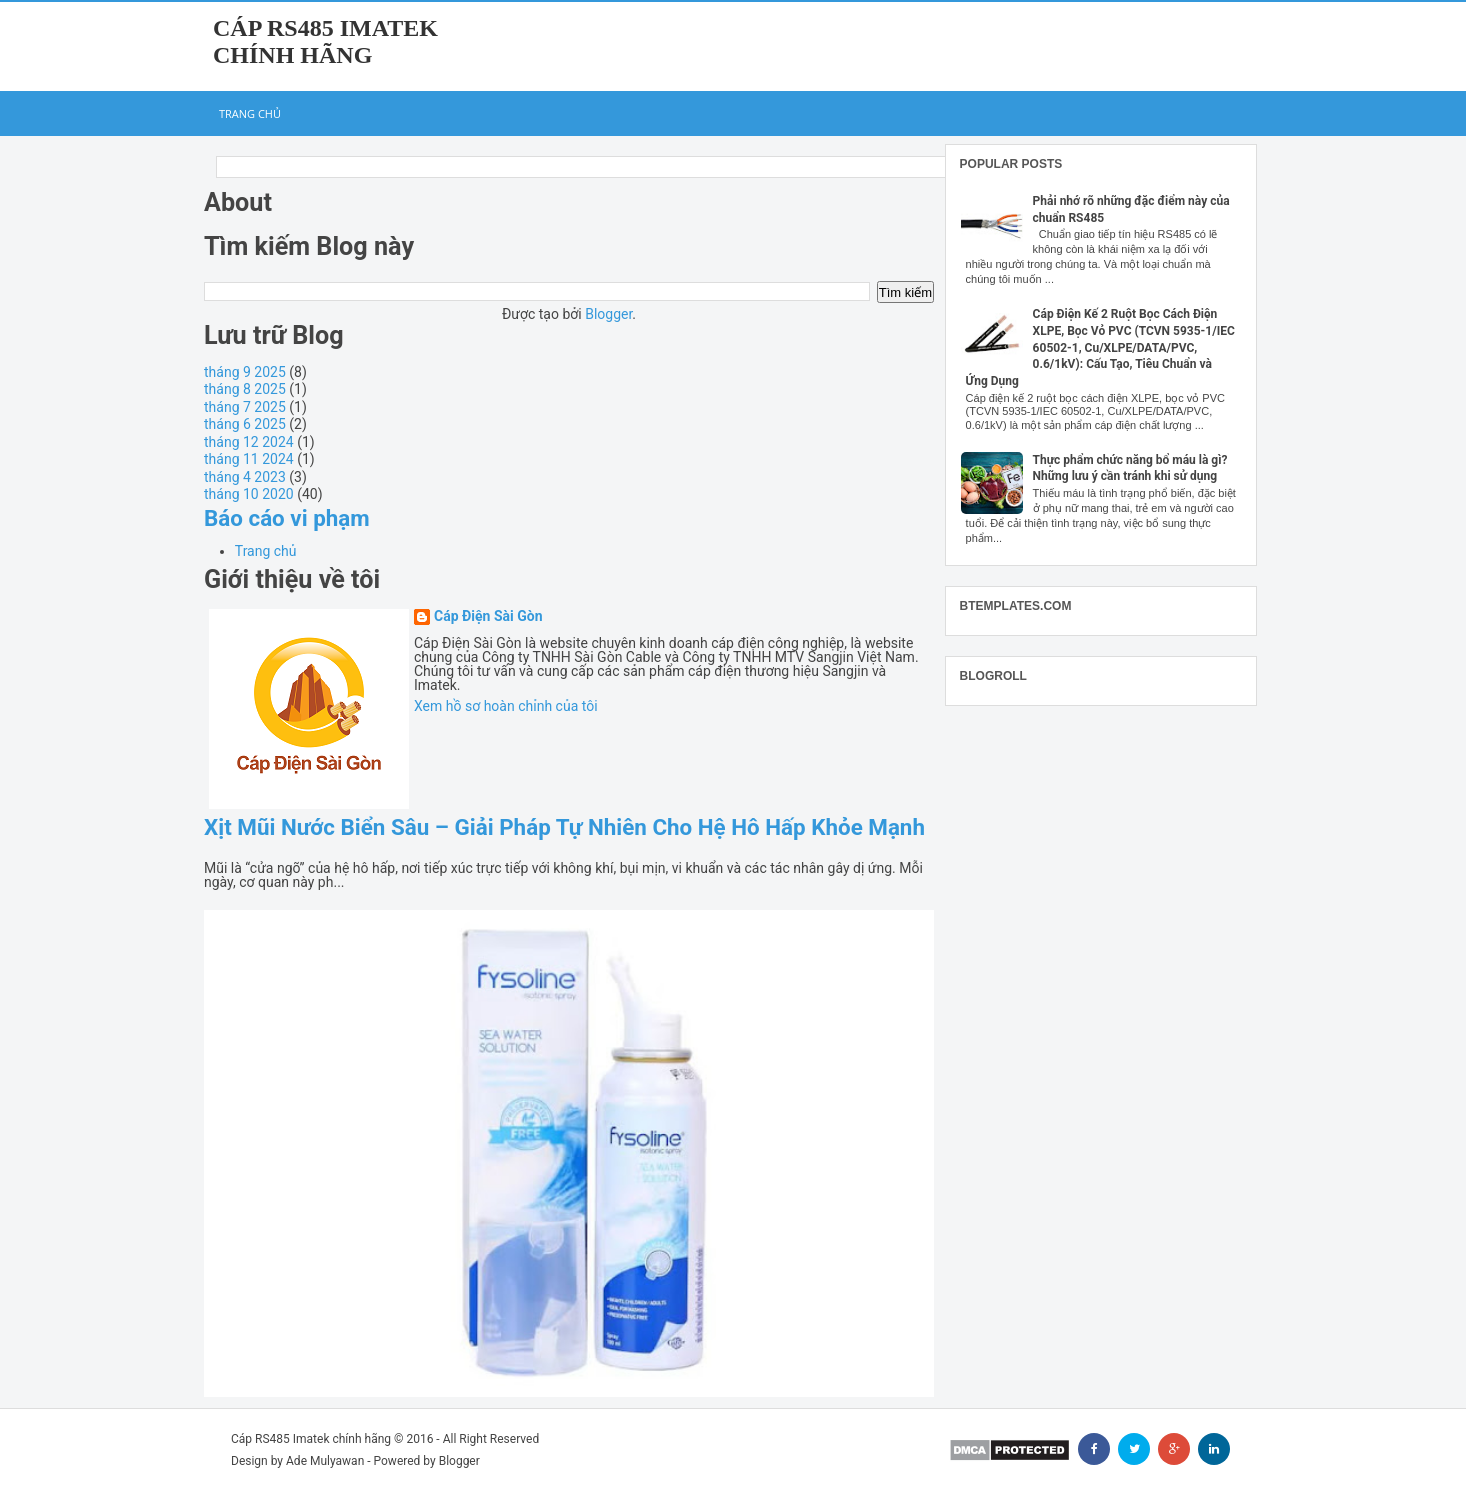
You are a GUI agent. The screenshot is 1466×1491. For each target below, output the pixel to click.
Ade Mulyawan (325, 1461)
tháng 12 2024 (249, 442)
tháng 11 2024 (249, 459)
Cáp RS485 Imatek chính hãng (325, 41)
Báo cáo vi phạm (287, 518)
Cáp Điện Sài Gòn (488, 616)
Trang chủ (250, 113)
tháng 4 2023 (245, 477)
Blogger (608, 314)
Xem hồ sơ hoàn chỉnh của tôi (506, 706)
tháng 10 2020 (249, 494)
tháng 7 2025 (245, 407)
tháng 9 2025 (245, 372)
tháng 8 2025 (245, 389)
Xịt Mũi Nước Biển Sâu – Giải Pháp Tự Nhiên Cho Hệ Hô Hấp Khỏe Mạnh (564, 827)
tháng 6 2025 (245, 424)
